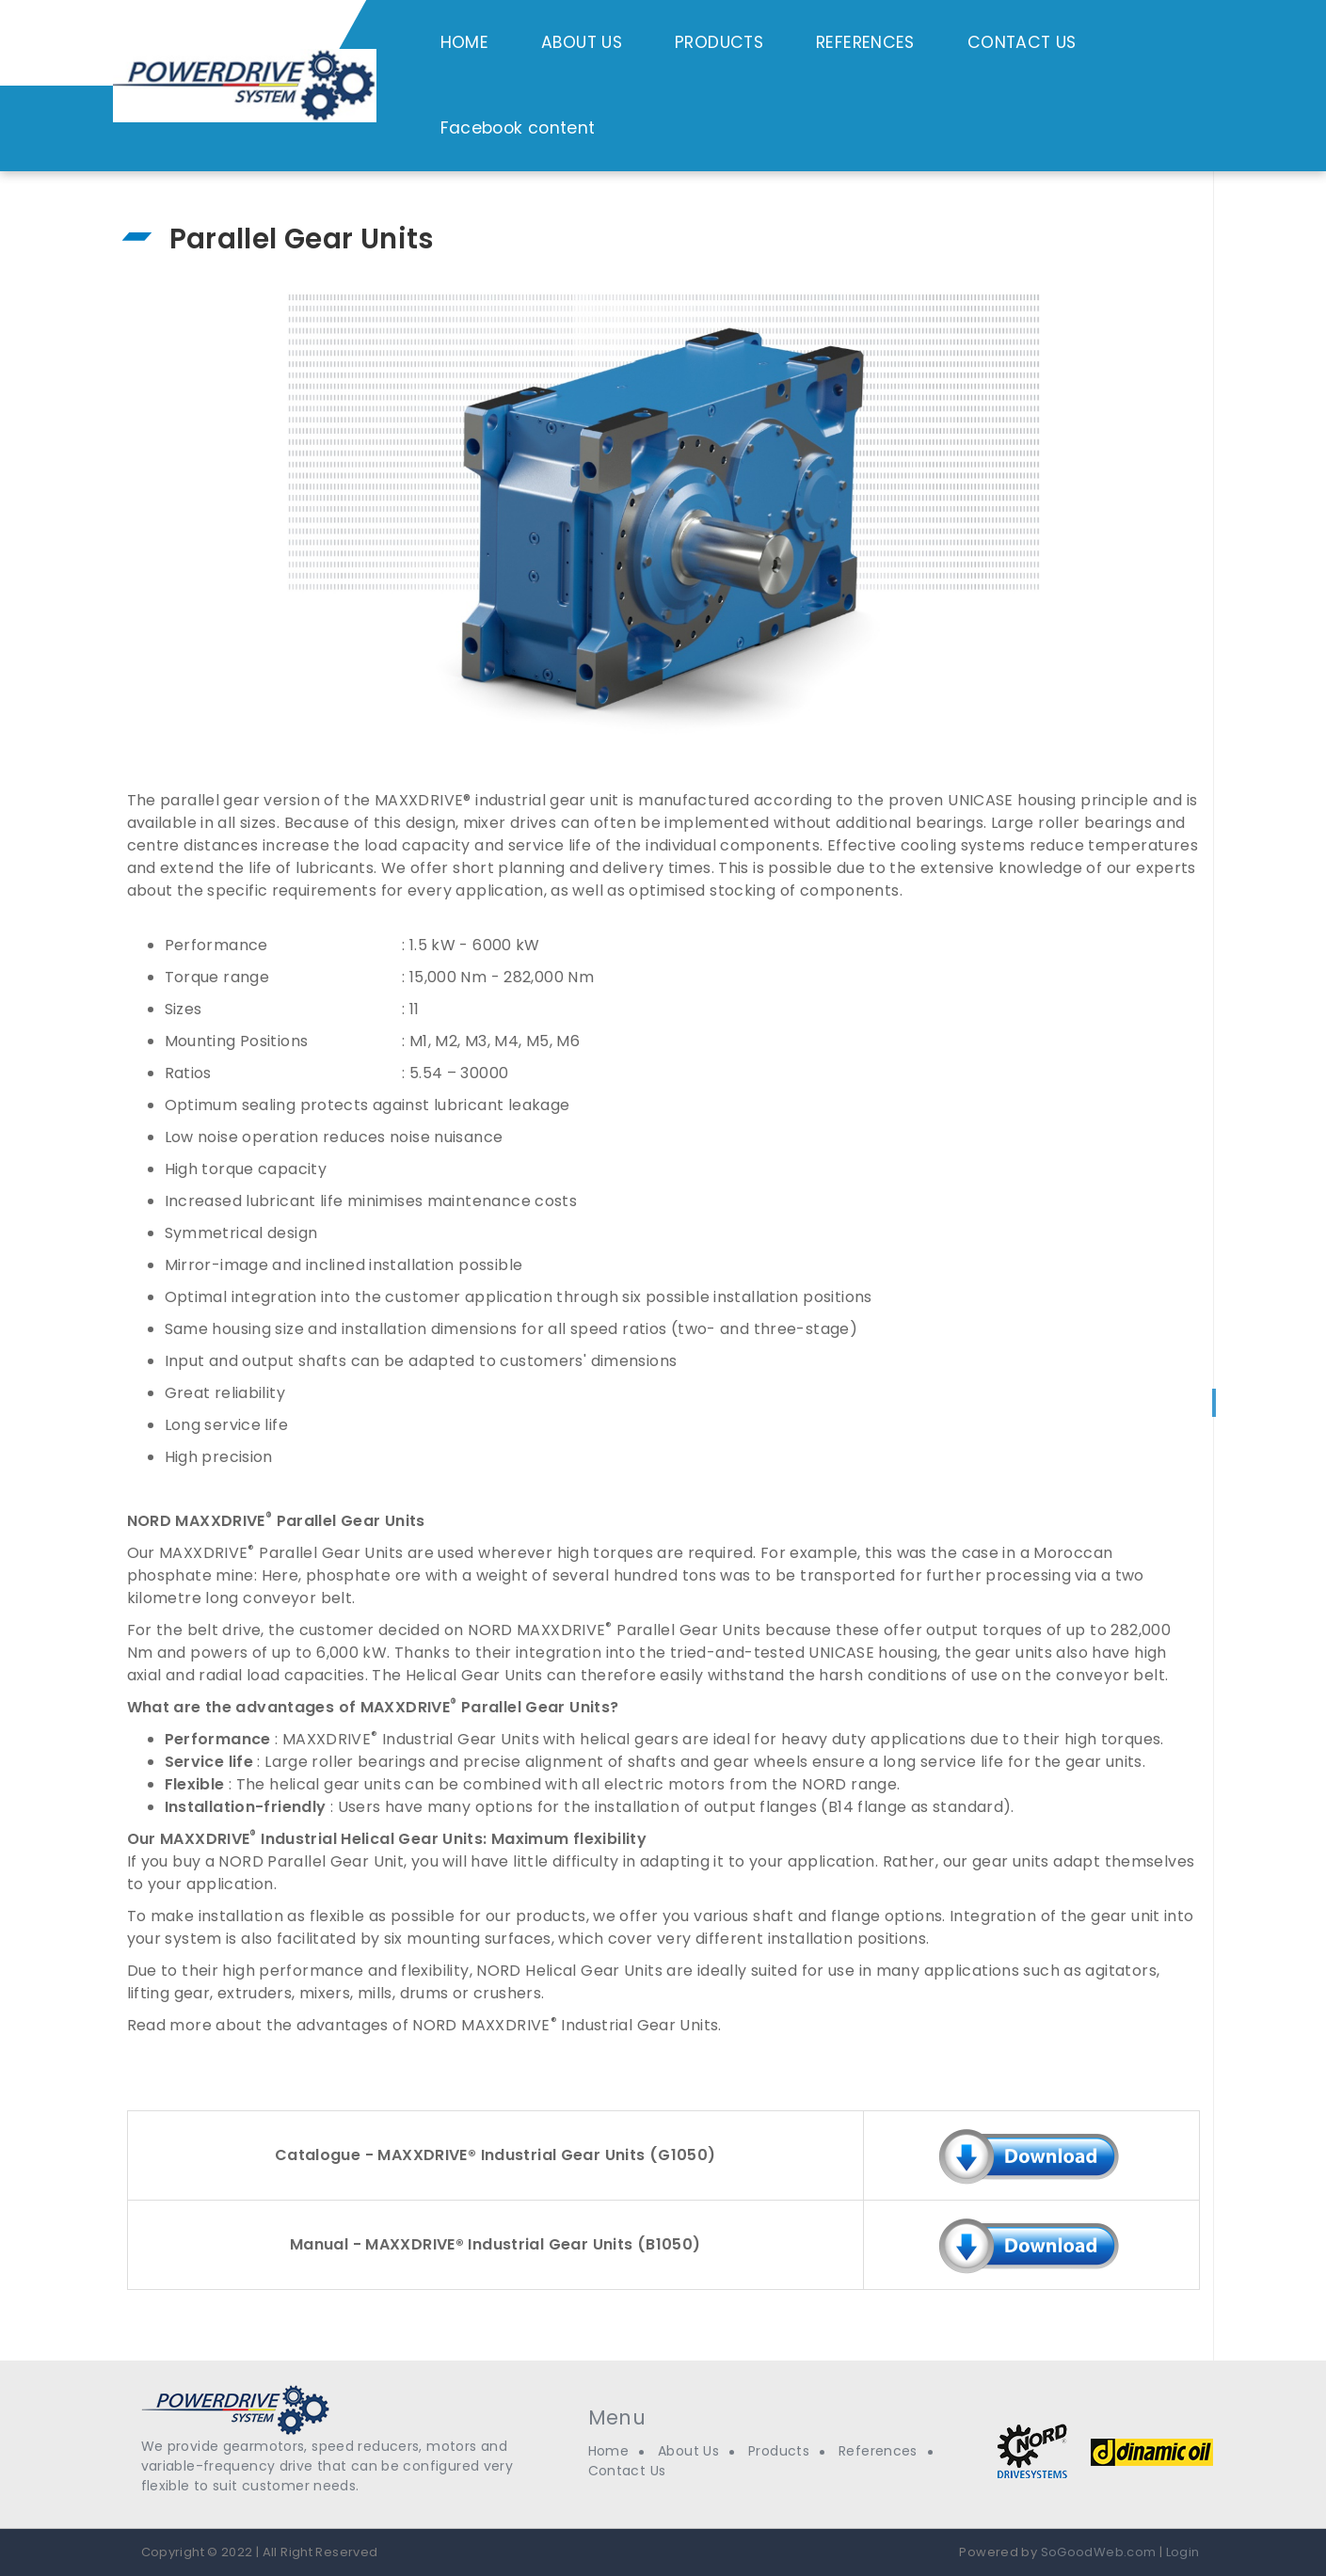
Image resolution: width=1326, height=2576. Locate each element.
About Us (688, 2450)
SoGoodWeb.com (1096, 2552)
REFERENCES (865, 42)
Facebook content (518, 128)
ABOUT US (581, 42)
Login (1183, 2552)
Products (778, 2450)
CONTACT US (1022, 42)
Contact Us (627, 2470)
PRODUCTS (719, 42)
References (878, 2450)
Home (609, 2450)
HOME (464, 42)
